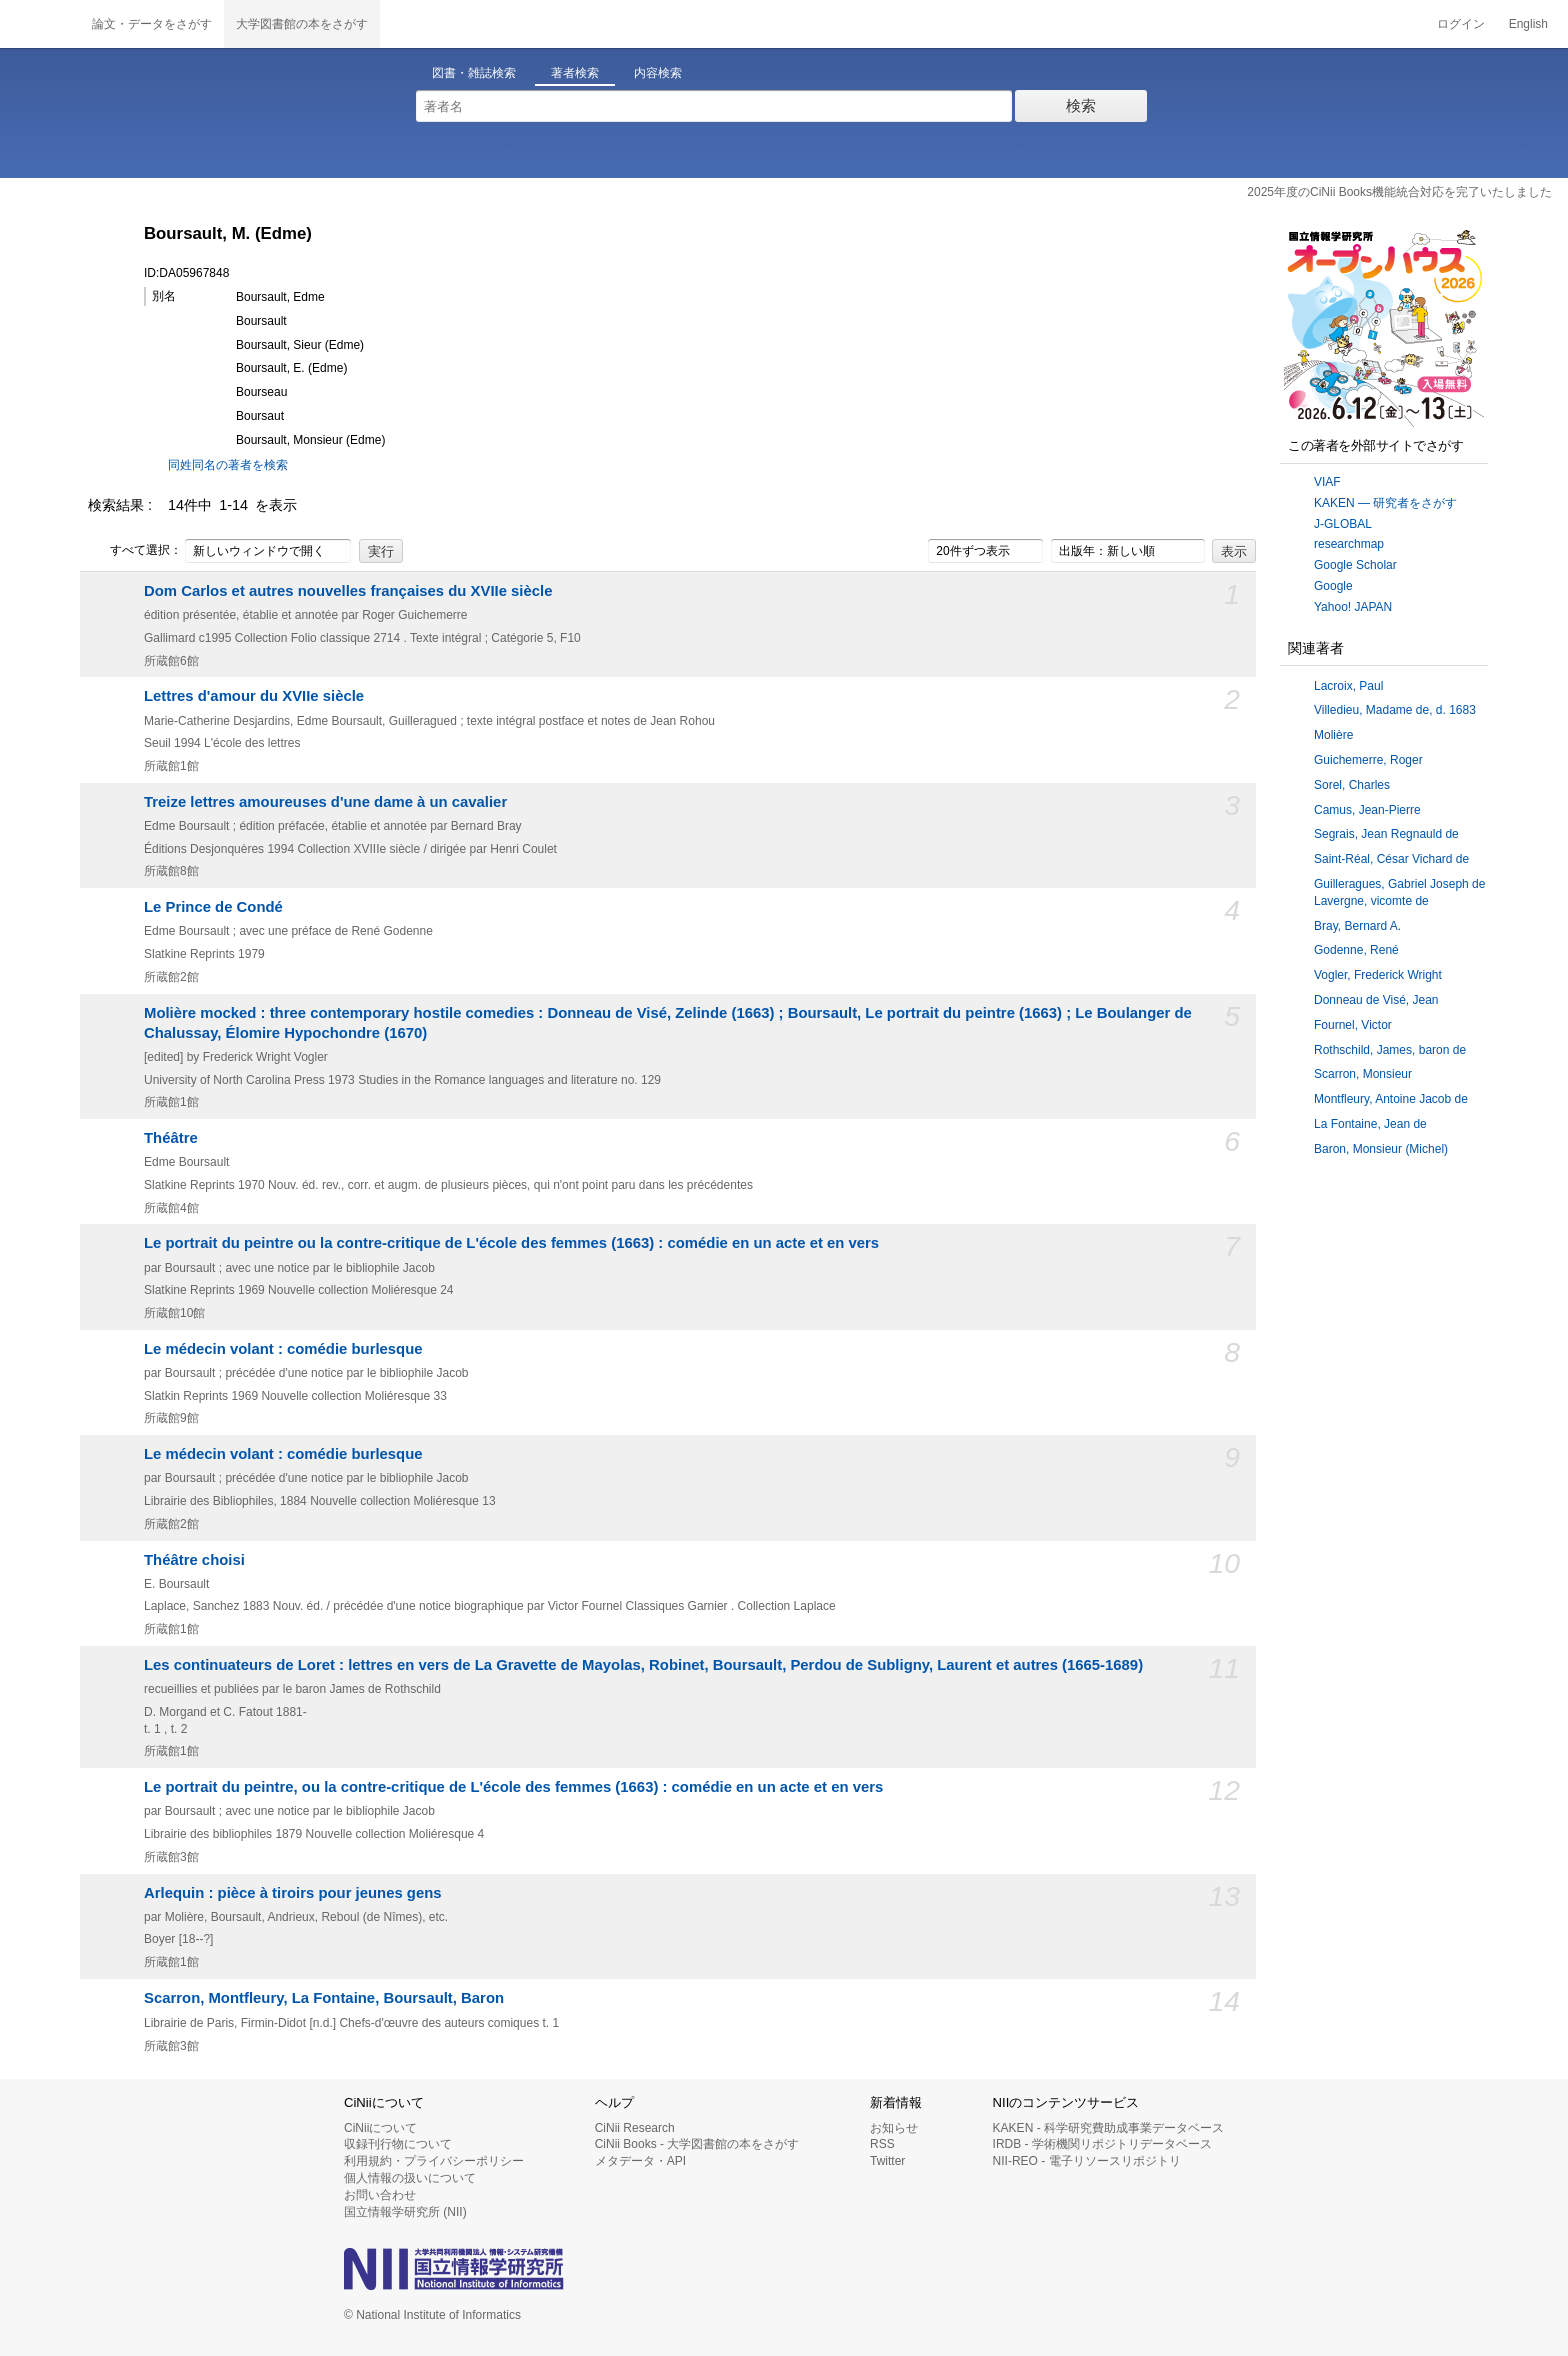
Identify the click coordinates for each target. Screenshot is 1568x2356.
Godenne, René (1356, 950)
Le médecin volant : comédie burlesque (283, 1349)
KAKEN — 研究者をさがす (1385, 503)
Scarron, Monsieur (1363, 1074)
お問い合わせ (380, 2195)
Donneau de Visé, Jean (1376, 1000)
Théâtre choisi (194, 1560)
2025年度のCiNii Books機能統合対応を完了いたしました (1399, 192)
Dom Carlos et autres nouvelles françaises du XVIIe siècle (348, 591)
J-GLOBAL (1343, 524)
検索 (1081, 105)
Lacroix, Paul (1348, 686)
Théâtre (171, 1138)
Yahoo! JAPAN (1353, 607)
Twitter (887, 2161)
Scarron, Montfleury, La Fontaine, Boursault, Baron (324, 1998)
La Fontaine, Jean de (1370, 1124)
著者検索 (575, 73)
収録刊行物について (398, 2144)
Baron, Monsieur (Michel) (1381, 1149)
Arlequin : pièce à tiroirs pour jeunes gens (293, 1893)
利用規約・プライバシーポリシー (434, 2161)
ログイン (1461, 24)
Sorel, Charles (1352, 785)
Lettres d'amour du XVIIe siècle (254, 696)
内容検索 (658, 73)
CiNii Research (635, 2128)
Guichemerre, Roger (1368, 760)
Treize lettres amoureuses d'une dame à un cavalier (325, 802)
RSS (882, 2144)
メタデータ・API (640, 2161)
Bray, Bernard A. (1357, 926)
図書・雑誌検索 (474, 73)
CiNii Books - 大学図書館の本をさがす (697, 2144)
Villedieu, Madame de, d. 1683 (1395, 710)
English (1528, 24)
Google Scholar (1355, 565)
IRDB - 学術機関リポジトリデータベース (1102, 2144)
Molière (1333, 735)
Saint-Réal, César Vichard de (1391, 859)
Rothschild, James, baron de (1390, 1050)
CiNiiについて (380, 2128)
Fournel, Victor (1353, 1025)
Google (1333, 586)
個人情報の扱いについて (410, 2178)
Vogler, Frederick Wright (1378, 975)
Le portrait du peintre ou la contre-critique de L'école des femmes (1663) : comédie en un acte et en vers (511, 1243)
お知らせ (894, 2128)
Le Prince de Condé (213, 907)
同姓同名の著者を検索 (228, 465)
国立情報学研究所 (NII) (405, 2212)
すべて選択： (135, 551)
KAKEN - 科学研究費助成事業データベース (1108, 2128)
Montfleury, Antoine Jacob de (1391, 1099)
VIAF (1327, 482)
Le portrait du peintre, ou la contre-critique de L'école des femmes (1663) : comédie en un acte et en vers (513, 1787)
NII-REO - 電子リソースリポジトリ (1087, 2161)
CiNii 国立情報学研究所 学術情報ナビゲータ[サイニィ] (40, 24)
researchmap (1349, 544)
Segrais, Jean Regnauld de (1386, 834)
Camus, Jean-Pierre (1367, 810)
